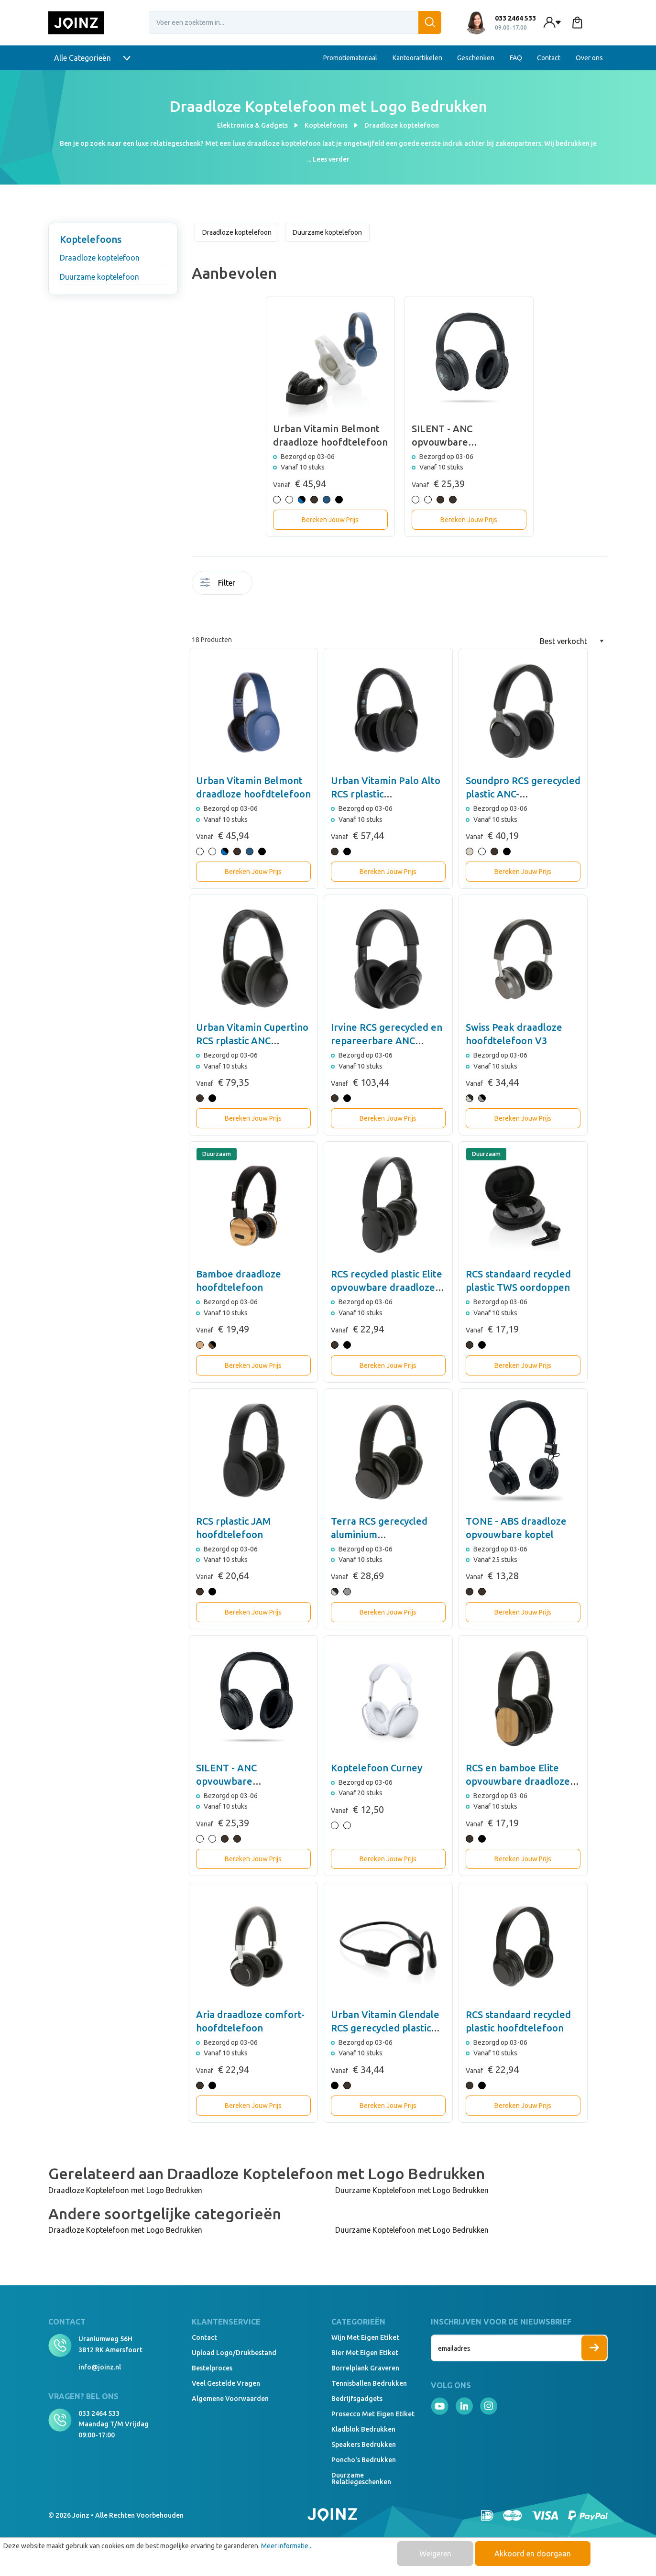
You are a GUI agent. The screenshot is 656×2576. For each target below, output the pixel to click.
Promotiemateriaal (350, 58)
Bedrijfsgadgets (357, 2398)
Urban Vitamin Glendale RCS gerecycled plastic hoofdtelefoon (385, 2028)
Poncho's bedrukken (363, 2460)
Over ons (589, 58)
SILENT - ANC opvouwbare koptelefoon (226, 1781)
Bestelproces (212, 2368)
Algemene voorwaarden (230, 2398)
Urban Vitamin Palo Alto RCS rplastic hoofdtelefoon (385, 794)
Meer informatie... (287, 2546)
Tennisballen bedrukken (369, 2383)
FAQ (516, 58)
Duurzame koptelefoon (99, 277)
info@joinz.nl (99, 2367)
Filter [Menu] (217, 583)
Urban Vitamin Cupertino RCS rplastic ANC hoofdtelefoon (252, 1040)
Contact (548, 58)
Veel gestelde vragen (226, 2383)
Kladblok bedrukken (363, 2429)
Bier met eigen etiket (364, 2353)
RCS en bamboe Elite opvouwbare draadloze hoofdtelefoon (518, 1781)
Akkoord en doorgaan (532, 2553)
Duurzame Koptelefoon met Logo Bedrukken (412, 2190)
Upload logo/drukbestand (234, 2353)
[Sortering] (572, 641)
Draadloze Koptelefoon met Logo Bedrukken (125, 2190)
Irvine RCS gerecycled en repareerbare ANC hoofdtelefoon (386, 1040)
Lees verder (331, 159)
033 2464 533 (99, 2413)
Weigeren (435, 2553)
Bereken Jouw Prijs (330, 520)
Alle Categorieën (92, 58)
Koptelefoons (90, 239)
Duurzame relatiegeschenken (361, 2478)
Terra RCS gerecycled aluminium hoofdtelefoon (379, 1534)
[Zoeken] (429, 22)
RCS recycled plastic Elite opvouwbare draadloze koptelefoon (386, 1287)
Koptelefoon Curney (376, 1767)
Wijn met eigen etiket (365, 2337)
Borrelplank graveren (365, 2368)
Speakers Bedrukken (363, 2444)
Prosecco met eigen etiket (373, 2414)
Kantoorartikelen (417, 58)
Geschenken (475, 58)
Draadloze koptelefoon (100, 257)
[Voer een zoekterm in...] (295, 22)
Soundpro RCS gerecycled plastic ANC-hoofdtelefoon (523, 794)
